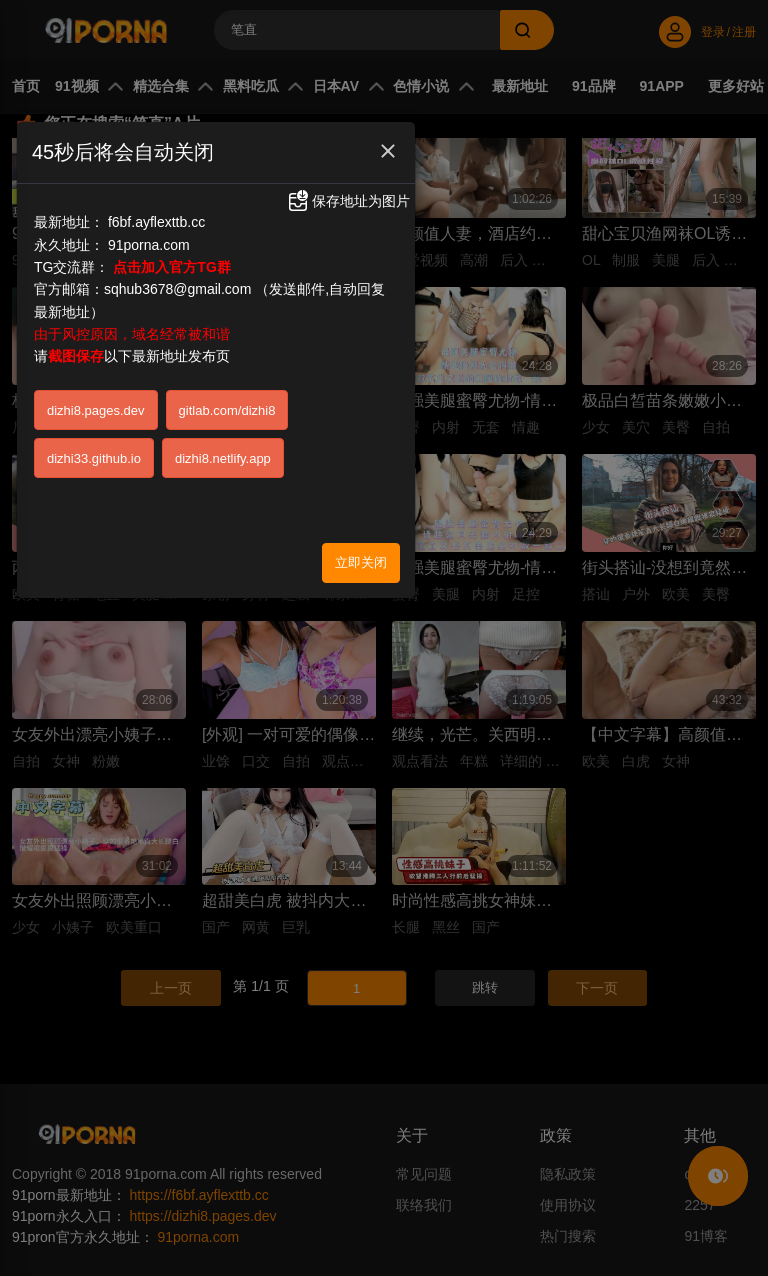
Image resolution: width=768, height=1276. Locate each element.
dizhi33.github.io (94, 458)
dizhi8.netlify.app (223, 458)
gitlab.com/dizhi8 (227, 410)
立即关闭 (361, 562)
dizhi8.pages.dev (96, 410)
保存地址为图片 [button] (348, 201)
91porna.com (149, 245)
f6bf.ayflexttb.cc (156, 222)
